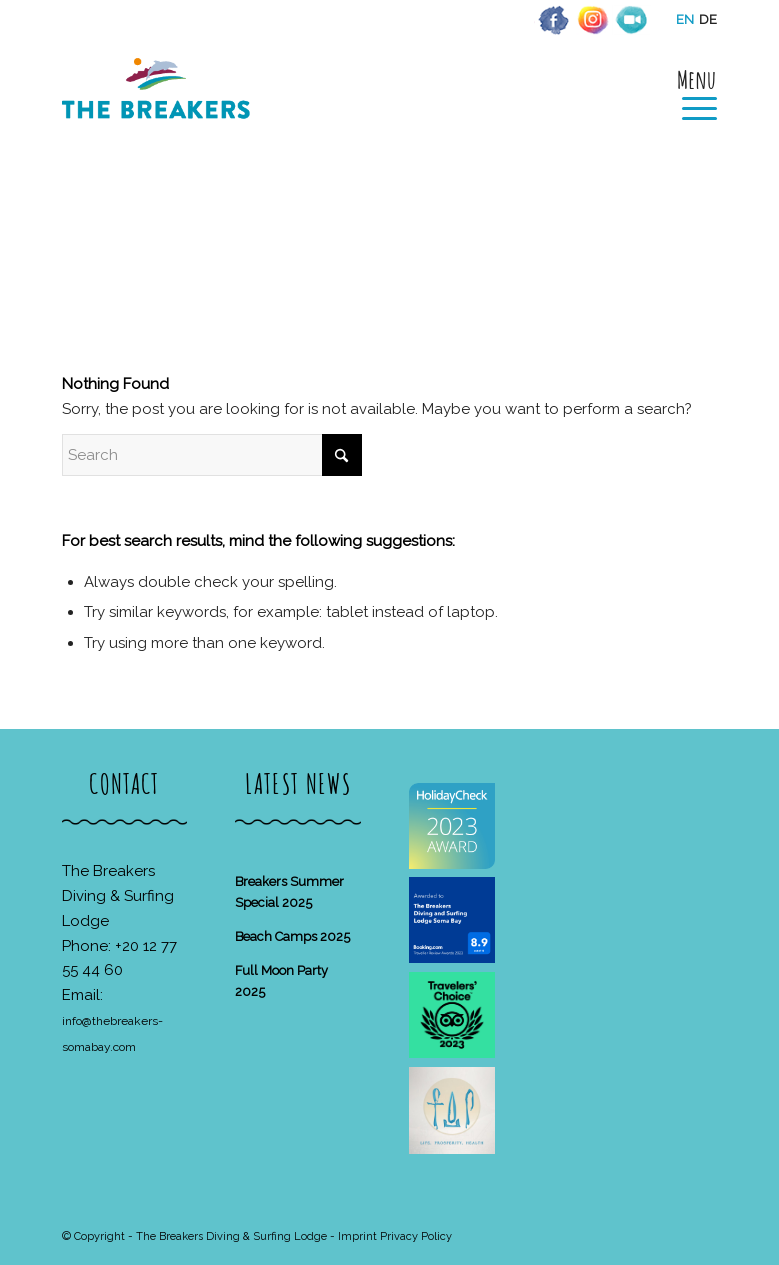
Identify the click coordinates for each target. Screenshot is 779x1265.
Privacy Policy (416, 1236)
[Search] (212, 455)
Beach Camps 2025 (292, 936)
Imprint (357, 1236)
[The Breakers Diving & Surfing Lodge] (159, 109)
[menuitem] (689, 92)
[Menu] (689, 92)
